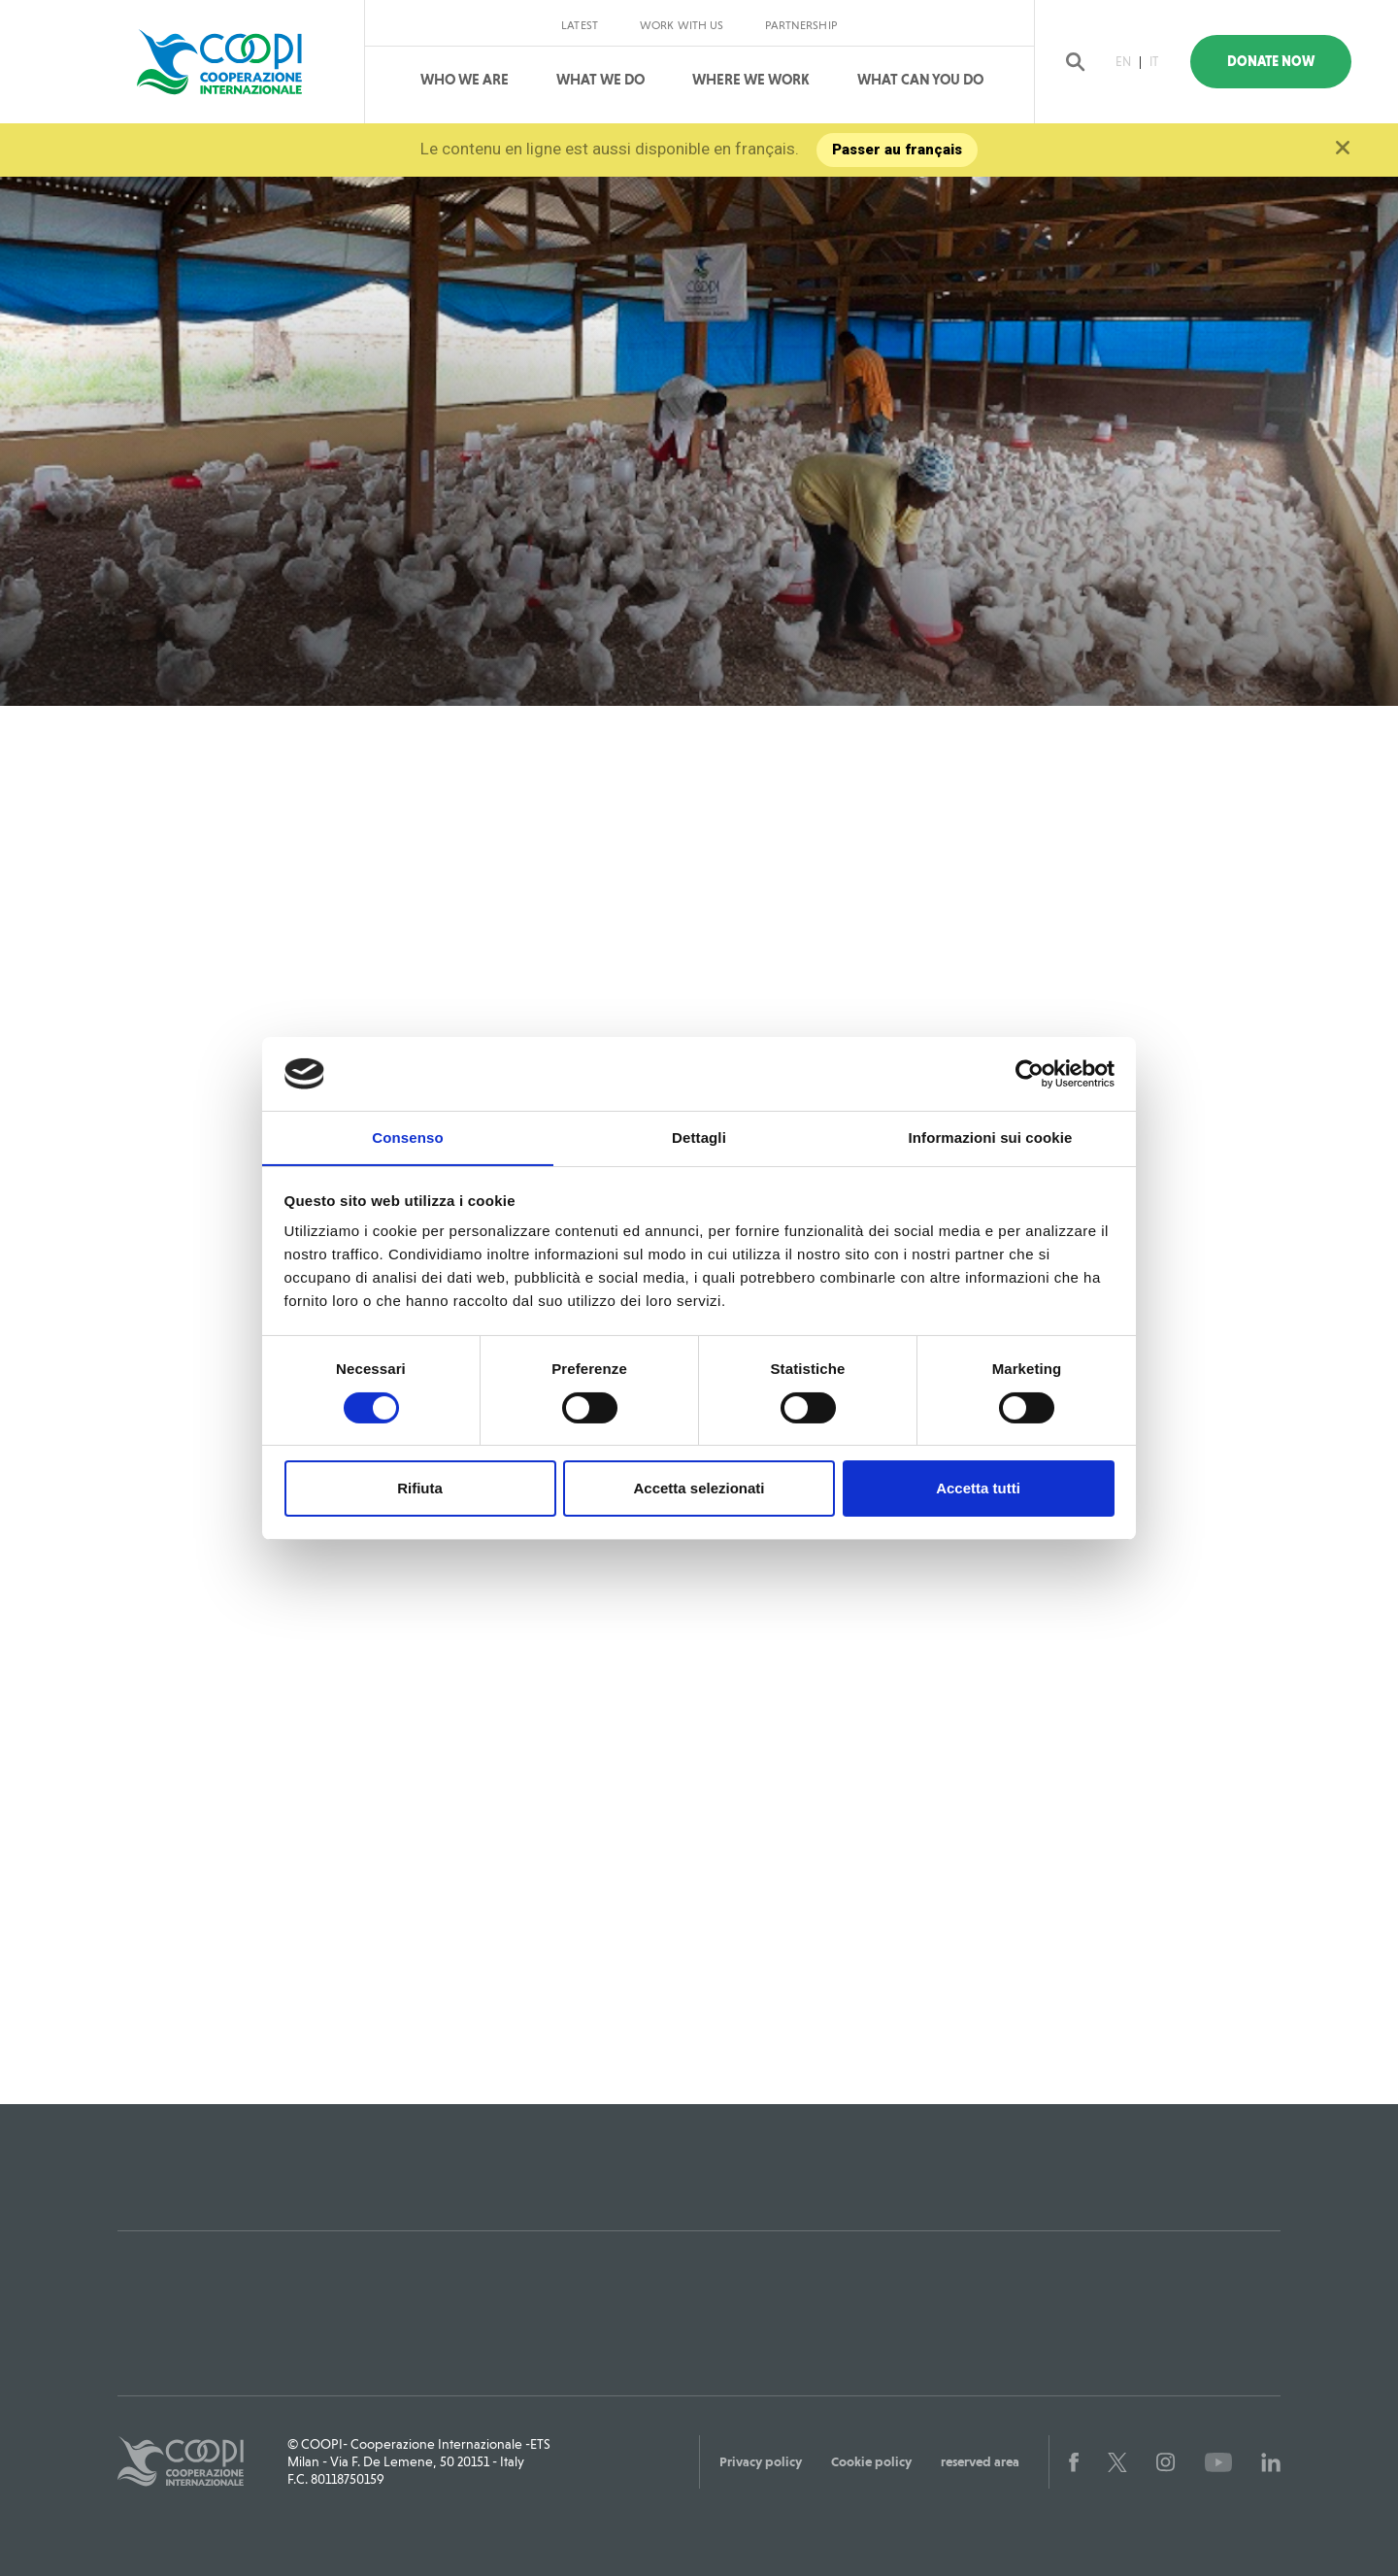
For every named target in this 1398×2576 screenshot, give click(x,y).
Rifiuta (420, 1489)
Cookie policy (871, 2461)
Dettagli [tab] (699, 1137)
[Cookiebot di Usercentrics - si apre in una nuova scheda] (1030, 1072)
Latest (579, 25)
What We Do (600, 79)
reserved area (980, 2461)
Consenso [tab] (407, 1137)
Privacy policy (760, 2461)
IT (1156, 61)
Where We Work (751, 79)
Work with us (681, 25)
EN (1125, 61)
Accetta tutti (978, 1489)
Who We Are (464, 79)
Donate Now (1280, 61)
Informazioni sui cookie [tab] (991, 1137)
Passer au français (898, 149)
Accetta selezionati (698, 1489)
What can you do (920, 79)
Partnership (800, 25)
